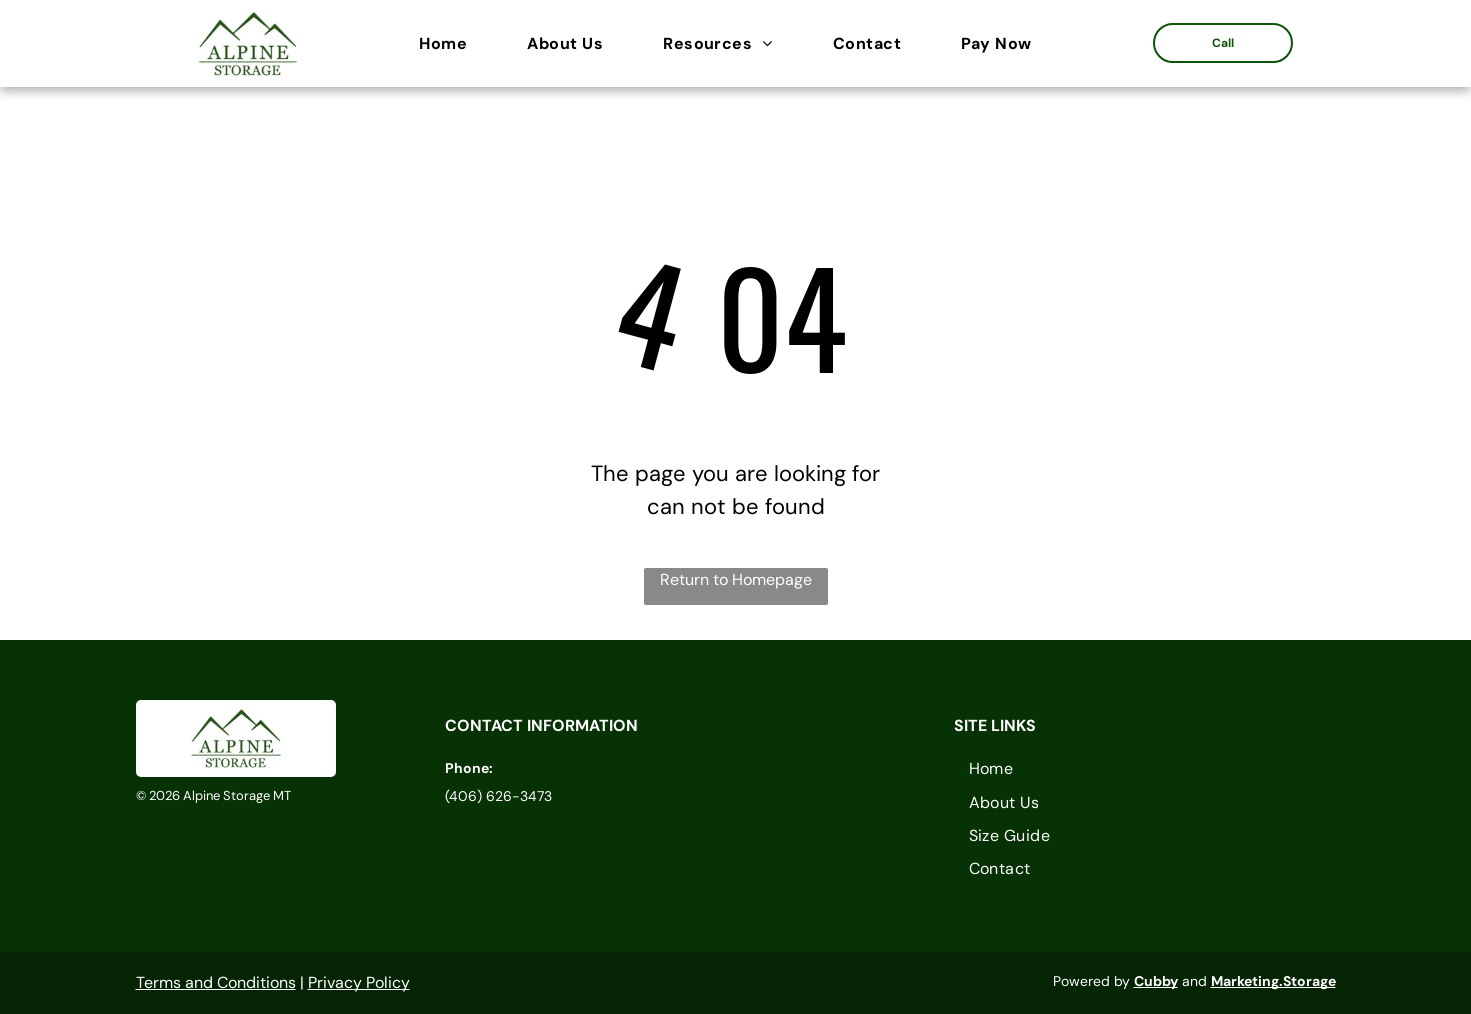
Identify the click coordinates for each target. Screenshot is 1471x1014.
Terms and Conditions (216, 982)
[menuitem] (453, 44)
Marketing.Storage (1273, 981)
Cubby (1156, 981)
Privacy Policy (359, 982)
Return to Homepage (736, 579)
